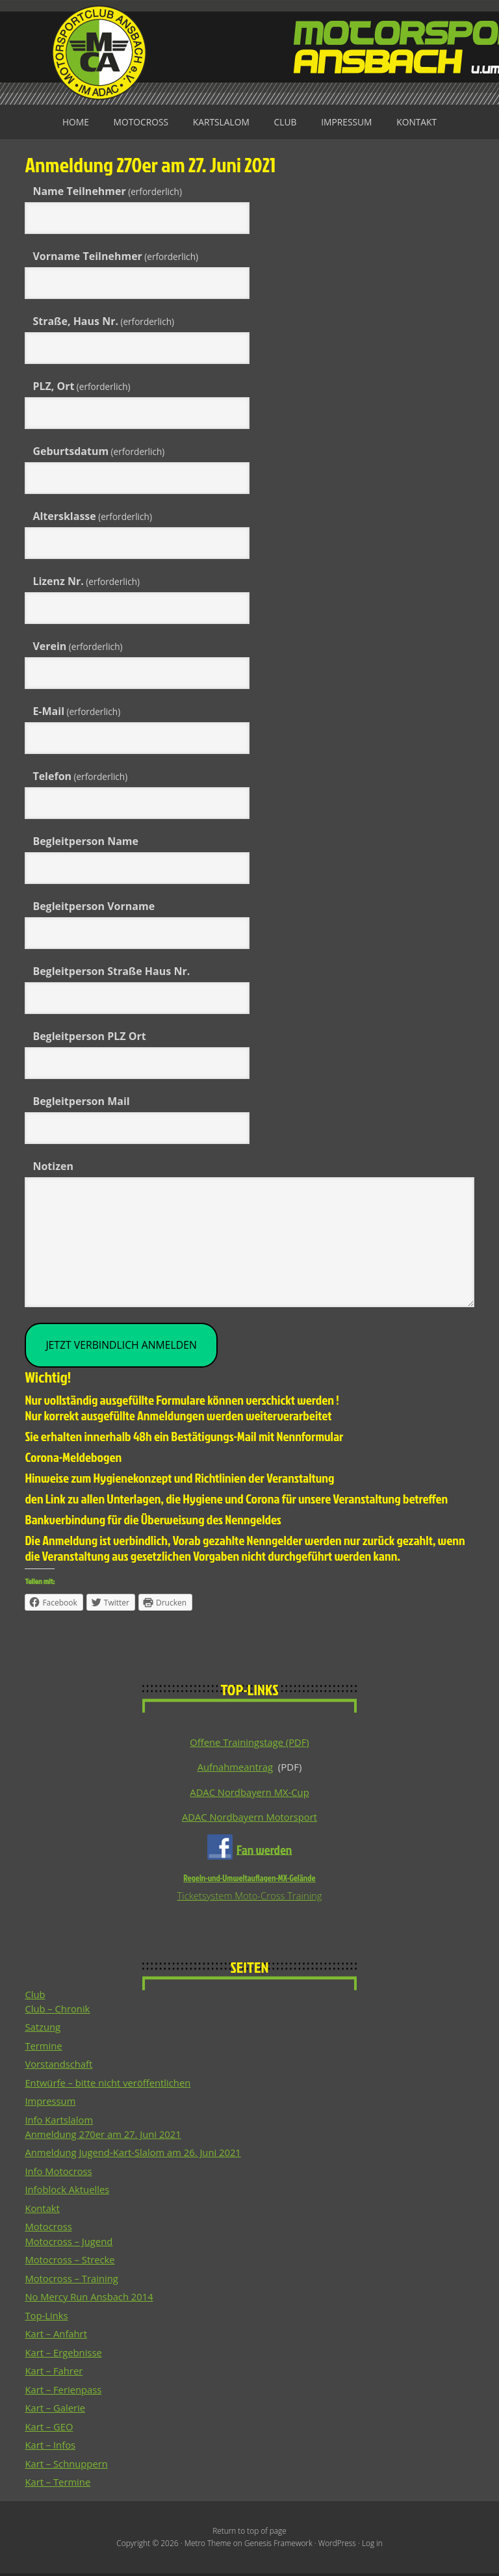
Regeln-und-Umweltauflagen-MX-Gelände (249, 1879)
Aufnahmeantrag (235, 1768)
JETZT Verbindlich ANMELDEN (122, 1345)
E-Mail (76, 711)
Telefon (79, 776)
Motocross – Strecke (70, 2262)
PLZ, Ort (81, 386)
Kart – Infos (50, 2447)
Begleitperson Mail (80, 1101)
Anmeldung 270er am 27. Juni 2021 (104, 2135)
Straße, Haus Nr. (103, 321)
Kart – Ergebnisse (64, 2354)
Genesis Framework (278, 2545)
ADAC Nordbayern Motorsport (249, 1818)
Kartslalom (221, 122)
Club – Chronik (58, 2010)
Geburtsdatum (98, 451)
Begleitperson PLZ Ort (89, 1036)
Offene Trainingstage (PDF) (249, 1742)
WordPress (337, 2545)
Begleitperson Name (85, 841)
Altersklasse (92, 516)
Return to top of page (249, 2532)
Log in (373, 2545)
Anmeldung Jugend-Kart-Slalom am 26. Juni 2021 (134, 2154)
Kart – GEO (49, 2428)
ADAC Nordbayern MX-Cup (249, 1792)
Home (73, 122)
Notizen (52, 1166)
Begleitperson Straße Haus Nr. (111, 971)
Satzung (42, 2028)
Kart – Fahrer (54, 2373)
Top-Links (46, 2317)
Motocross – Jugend (69, 2243)
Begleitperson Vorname (93, 906)
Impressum (348, 122)
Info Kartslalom (59, 2121)
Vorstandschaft (59, 2065)
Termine (43, 2047)
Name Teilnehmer (107, 191)
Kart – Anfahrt (56, 2336)
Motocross (139, 122)
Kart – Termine (58, 2484)
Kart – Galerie (55, 2410)
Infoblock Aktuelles (67, 2191)
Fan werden (264, 1850)
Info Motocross (59, 2172)
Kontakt (419, 122)
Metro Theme (207, 2545)
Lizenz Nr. (86, 581)
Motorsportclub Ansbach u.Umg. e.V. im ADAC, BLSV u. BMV (249, 52)
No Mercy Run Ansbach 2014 (90, 2299)
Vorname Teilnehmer (115, 256)
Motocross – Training (72, 2280)
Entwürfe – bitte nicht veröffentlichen (109, 2084)
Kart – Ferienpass (64, 2391)
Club (285, 122)
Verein (77, 646)
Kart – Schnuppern (67, 2465)
